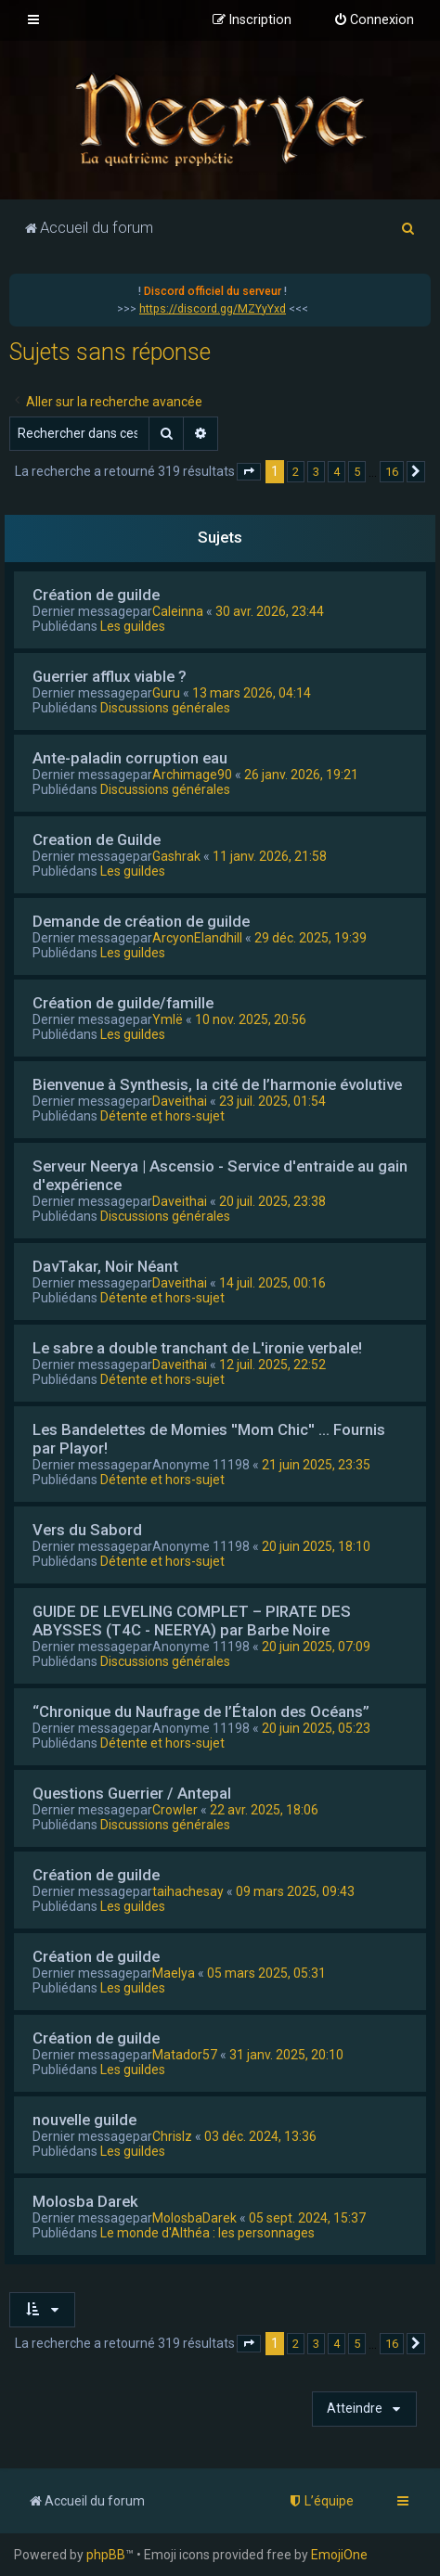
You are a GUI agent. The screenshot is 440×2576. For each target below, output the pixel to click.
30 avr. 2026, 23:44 (269, 611)
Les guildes (132, 626)
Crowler (175, 1809)
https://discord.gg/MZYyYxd (212, 308)
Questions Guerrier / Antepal (131, 1793)
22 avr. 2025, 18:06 (264, 1809)
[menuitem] (373, 20)
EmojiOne (339, 2554)
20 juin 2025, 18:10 (316, 1546)
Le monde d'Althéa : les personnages (207, 2232)
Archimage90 (192, 774)
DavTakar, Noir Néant (105, 1266)
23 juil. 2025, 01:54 (272, 1101)
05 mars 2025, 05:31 (266, 1973)
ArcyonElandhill (197, 937)
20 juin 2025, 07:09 (316, 1646)
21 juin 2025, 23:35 (316, 1464)
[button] (249, 472)
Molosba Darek (85, 2201)
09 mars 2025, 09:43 (295, 1891)
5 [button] (357, 472)
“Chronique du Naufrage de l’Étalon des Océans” (200, 1711)
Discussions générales (165, 707)
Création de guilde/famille (123, 1002)
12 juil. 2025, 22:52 (272, 1364)
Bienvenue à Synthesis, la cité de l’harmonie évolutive (217, 1084)
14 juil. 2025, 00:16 (272, 1282)
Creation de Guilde (96, 839)
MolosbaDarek (194, 2218)
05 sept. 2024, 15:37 (307, 2218)
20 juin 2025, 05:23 (316, 1728)
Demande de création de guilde (141, 921)
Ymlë (167, 1019)
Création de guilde (96, 594)
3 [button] (316, 472)
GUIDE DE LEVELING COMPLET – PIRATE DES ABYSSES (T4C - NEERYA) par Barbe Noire (191, 1620)
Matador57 (184, 2054)
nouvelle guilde (84, 2119)
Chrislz (172, 2136)
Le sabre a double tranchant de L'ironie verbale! (197, 1348)
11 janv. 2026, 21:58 (270, 856)
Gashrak (176, 856)
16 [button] (391, 472)
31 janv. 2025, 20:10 (286, 2054)
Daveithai (179, 1101)
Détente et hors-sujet (162, 1116)
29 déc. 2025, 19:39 (310, 937)
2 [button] (295, 472)
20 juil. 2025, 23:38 (272, 1201)
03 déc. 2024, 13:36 (260, 2136)
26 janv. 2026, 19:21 (301, 774)
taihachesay (188, 1891)
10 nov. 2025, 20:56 (250, 1019)
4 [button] (336, 472)
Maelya (173, 1973)
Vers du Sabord (87, 1529)
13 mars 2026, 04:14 (251, 693)
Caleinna (177, 611)
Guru (166, 693)
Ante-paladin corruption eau (129, 758)
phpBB (105, 2554)
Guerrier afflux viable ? (109, 676)
